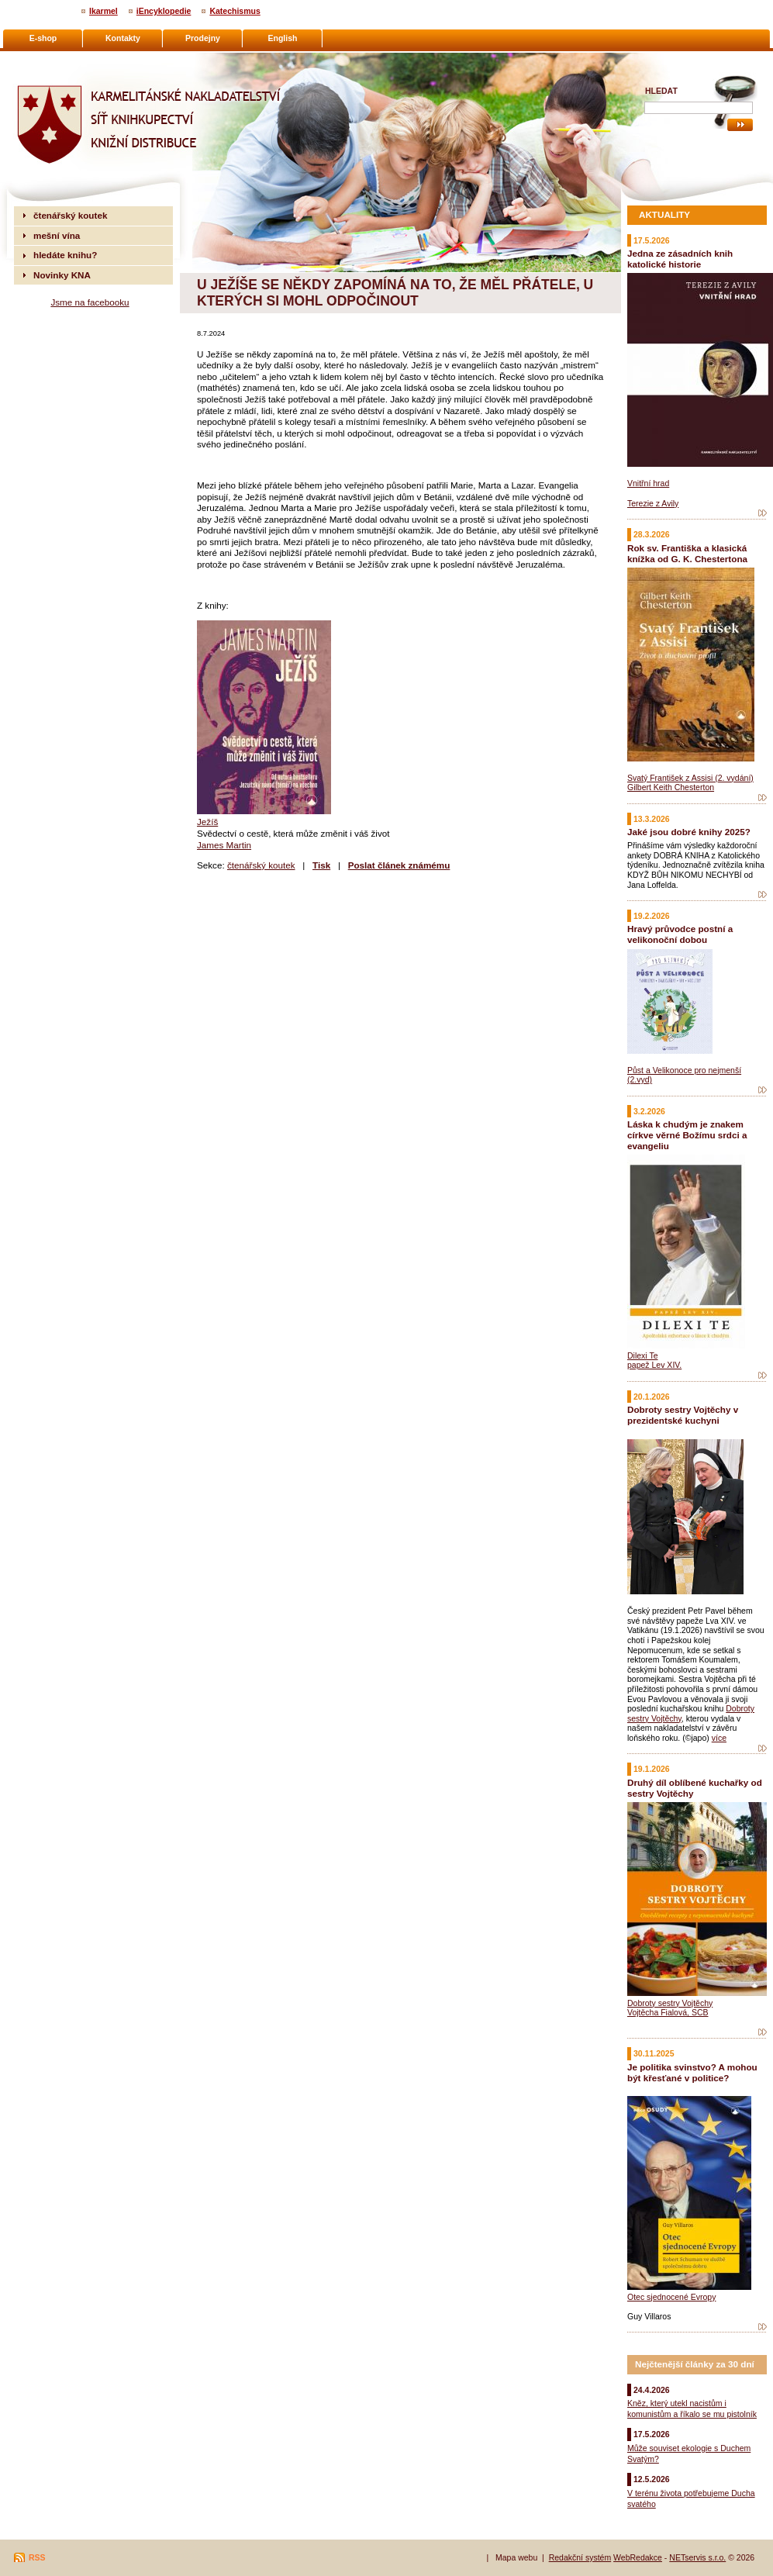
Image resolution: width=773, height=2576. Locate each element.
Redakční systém (580, 2557)
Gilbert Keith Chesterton (670, 787)
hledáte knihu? (65, 255)
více (719, 1737)
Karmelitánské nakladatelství (74, 59)
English (283, 38)
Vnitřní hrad (648, 483)
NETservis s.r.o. (697, 2557)
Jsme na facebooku (89, 302)
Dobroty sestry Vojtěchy (670, 2003)
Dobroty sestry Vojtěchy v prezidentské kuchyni (682, 1414)
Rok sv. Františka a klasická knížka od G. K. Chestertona (687, 553)
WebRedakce (637, 2557)
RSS (37, 2557)
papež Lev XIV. (654, 1364)
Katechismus (234, 11)
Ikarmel (103, 11)
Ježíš (207, 822)
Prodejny (202, 38)
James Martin (224, 845)
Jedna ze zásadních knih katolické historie (680, 258)
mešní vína (56, 235)
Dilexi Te (642, 1355)
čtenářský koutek (261, 865)
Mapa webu (516, 2557)
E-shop (43, 38)
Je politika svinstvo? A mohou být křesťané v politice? (692, 2072)
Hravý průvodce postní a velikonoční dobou (680, 934)
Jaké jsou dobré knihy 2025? (689, 832)
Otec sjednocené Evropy (671, 2296)
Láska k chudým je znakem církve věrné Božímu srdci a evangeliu (687, 1135)
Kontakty (122, 38)
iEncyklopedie (164, 11)
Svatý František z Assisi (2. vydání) (690, 777)
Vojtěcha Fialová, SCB (667, 2012)
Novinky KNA (62, 275)
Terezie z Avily (652, 503)
